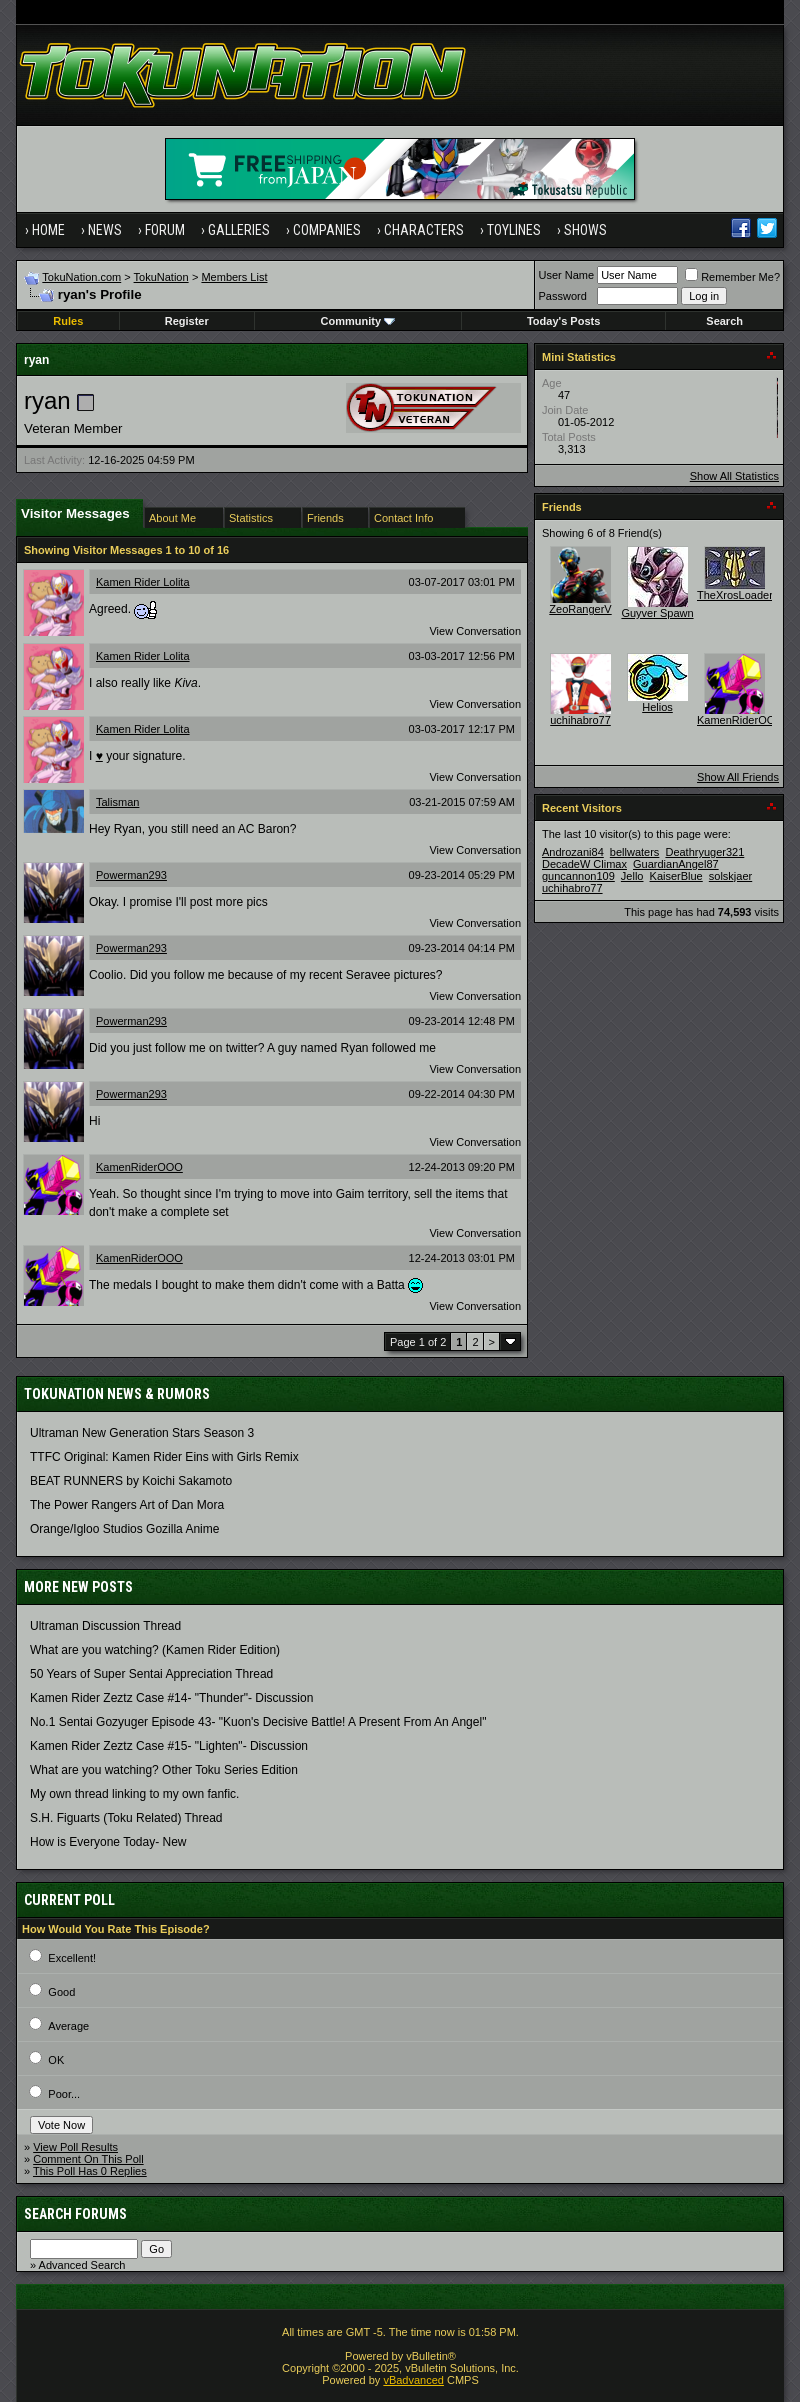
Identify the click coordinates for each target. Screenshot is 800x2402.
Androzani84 (573, 852)
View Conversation (475, 631)
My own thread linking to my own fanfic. (134, 1794)
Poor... (64, 2094)
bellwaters (635, 852)
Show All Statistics (734, 476)
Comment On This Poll (88, 2159)
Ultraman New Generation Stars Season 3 (142, 1433)
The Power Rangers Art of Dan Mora (127, 1505)
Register (187, 321)
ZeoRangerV (580, 609)
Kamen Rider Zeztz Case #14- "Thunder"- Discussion (171, 1698)
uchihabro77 (580, 720)
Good (61, 1992)
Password (563, 296)
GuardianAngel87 (676, 864)
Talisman (117, 802)
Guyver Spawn (657, 613)
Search (724, 321)
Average (68, 2026)
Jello (632, 876)
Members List (234, 277)
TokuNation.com (81, 277)
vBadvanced (413, 2380)
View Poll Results (75, 2147)
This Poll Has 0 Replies (90, 2171)
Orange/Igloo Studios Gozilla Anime (124, 1529)
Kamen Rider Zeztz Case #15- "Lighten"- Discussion (169, 1746)
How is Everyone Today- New (108, 1842)
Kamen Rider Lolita (143, 582)
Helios (657, 707)
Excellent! (72, 1958)
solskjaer (730, 876)
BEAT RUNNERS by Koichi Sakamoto (131, 1481)
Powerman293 (131, 875)
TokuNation (161, 277)
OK (56, 2060)
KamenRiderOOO (139, 1167)
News (105, 230)
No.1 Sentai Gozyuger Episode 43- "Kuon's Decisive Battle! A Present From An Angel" (258, 1722)
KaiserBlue (676, 876)
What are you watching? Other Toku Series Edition (164, 1770)
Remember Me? (732, 277)
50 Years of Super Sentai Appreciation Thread (151, 1674)
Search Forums (75, 2214)
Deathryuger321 (704, 852)
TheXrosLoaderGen (745, 595)
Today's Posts (563, 321)
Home (48, 230)
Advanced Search (82, 2265)
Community (358, 321)
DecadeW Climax (584, 864)
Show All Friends (738, 777)
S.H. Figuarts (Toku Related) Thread (126, 1818)
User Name (567, 275)
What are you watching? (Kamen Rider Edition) (155, 1650)
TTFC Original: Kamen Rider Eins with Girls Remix (164, 1457)
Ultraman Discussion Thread (105, 1626)
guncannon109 (578, 876)
